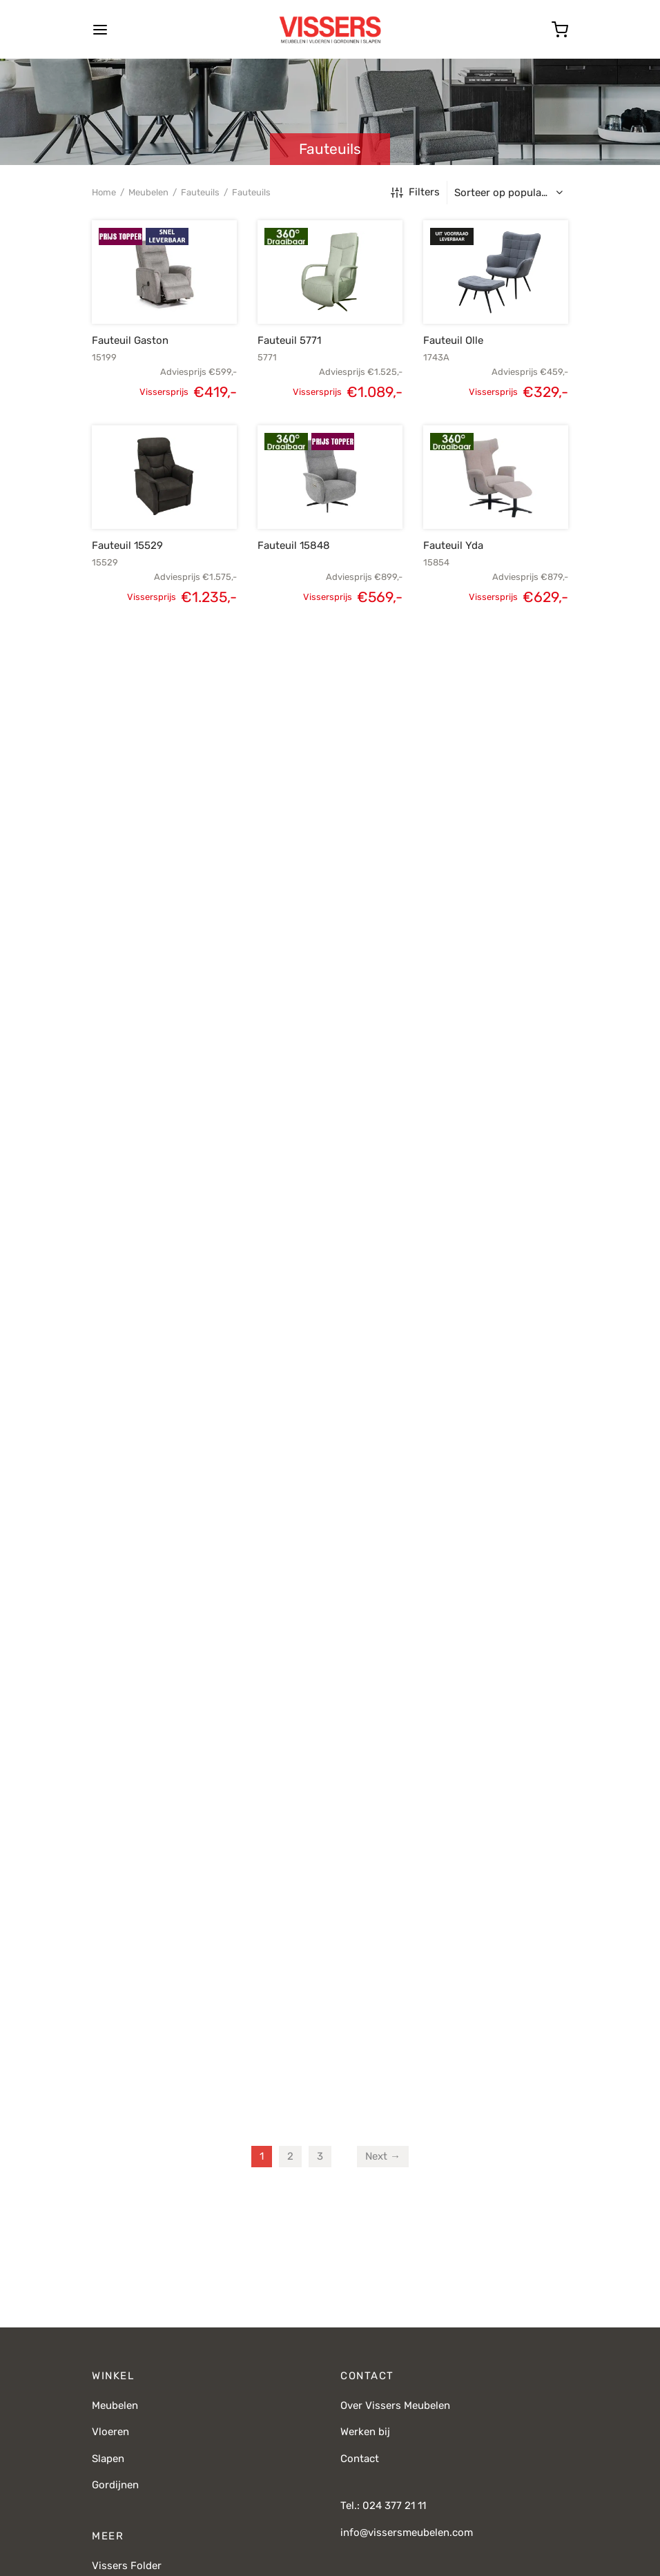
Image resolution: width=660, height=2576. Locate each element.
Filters (415, 192)
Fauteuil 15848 (294, 545)
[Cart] (560, 29)
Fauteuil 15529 (127, 545)
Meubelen (148, 192)
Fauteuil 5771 (289, 340)
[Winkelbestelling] (511, 192)
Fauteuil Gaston (130, 340)
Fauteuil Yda (453, 545)
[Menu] (100, 29)
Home (104, 192)
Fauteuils (200, 192)
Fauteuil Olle (453, 340)
